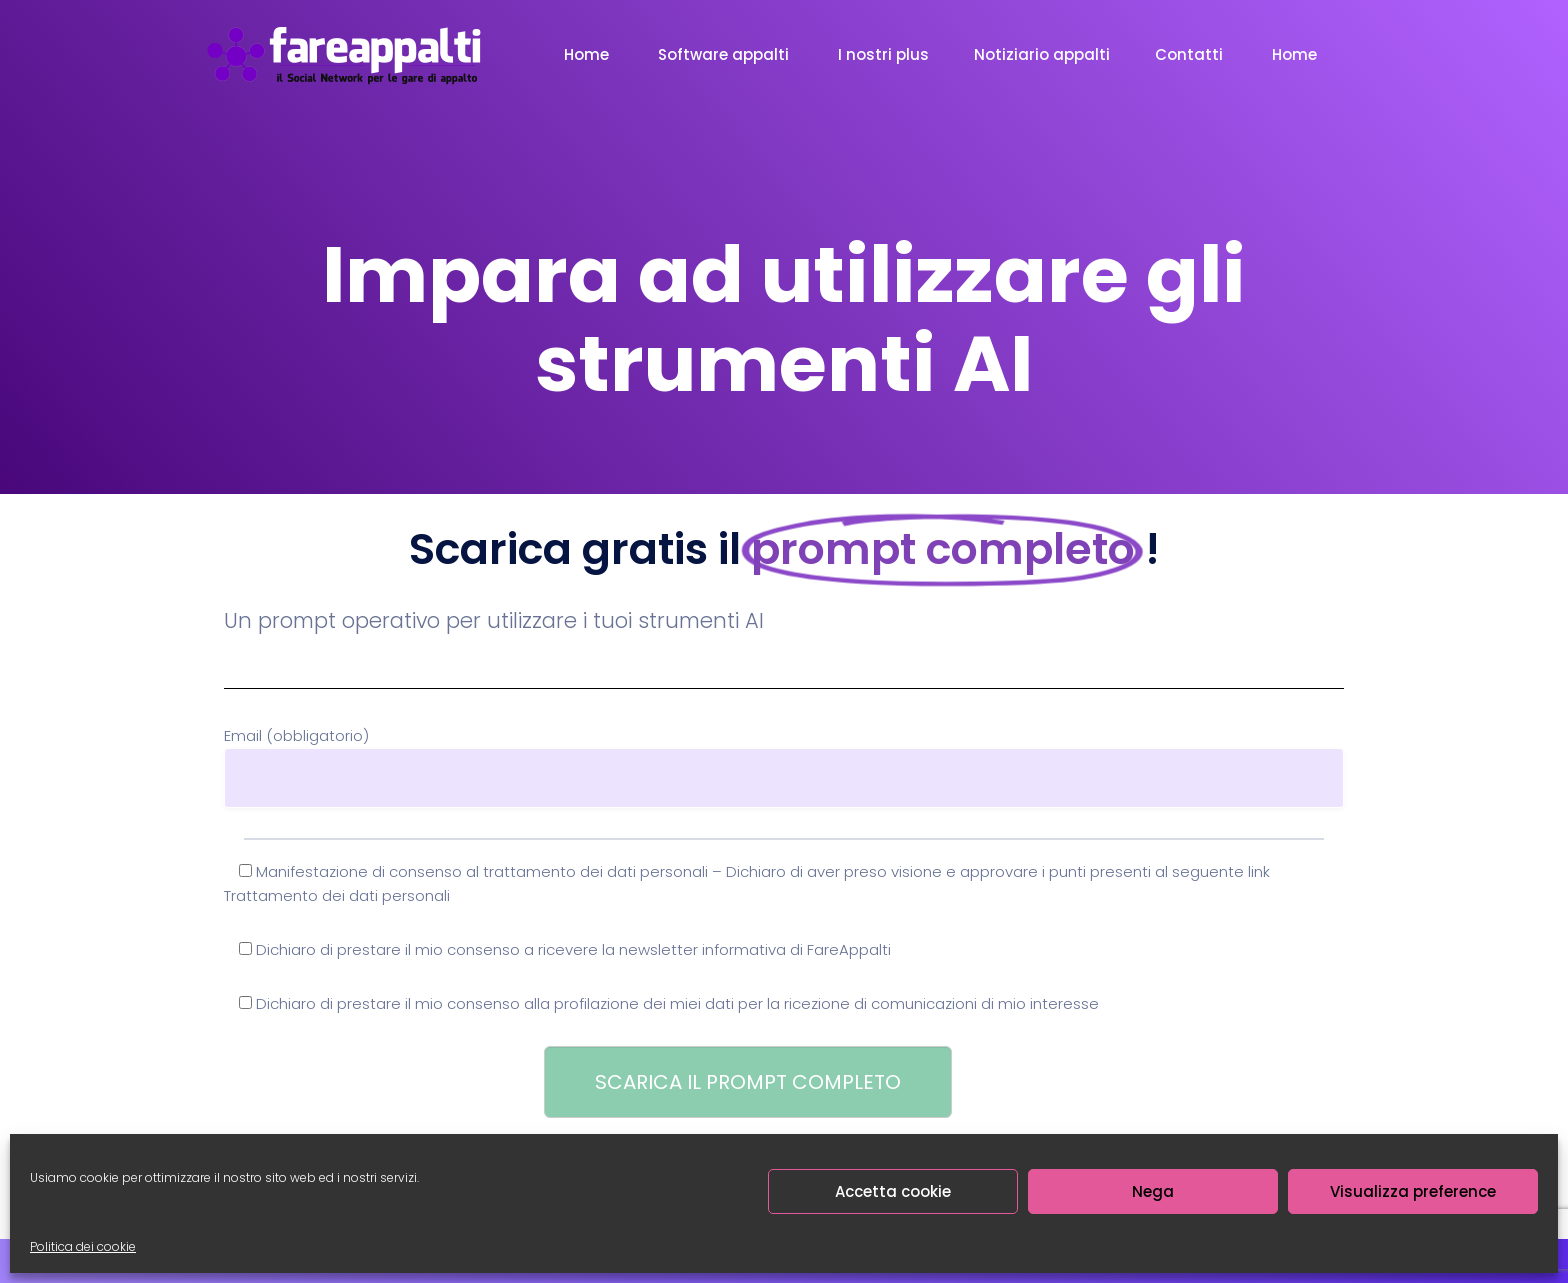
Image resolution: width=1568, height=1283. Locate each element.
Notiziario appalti (1042, 54)
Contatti (1191, 54)
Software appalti (725, 54)
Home (588, 54)
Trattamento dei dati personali (337, 895)
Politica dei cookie (83, 1246)
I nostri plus (883, 54)
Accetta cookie (893, 1191)
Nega (1153, 1191)
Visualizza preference (1413, 1191)
